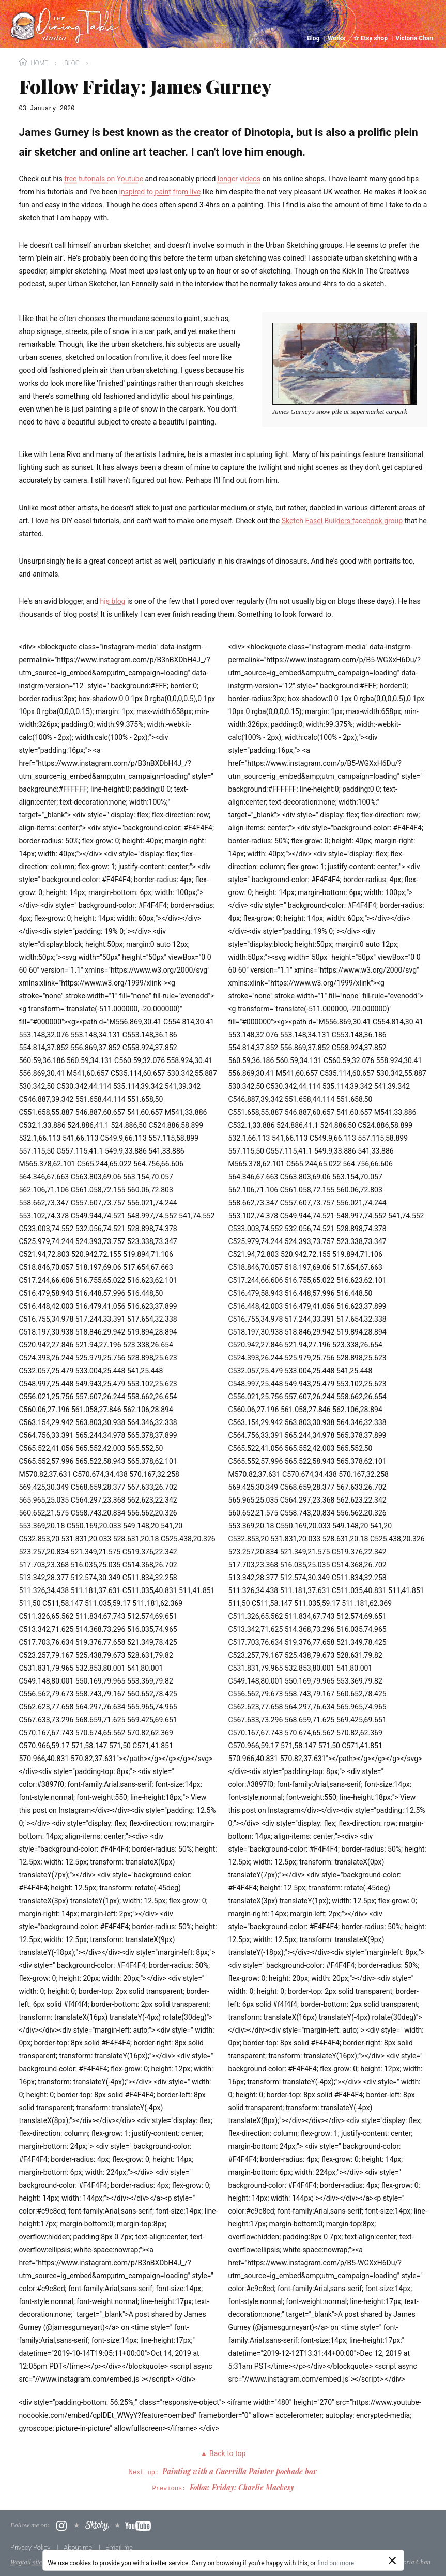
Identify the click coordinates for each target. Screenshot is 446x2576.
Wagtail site (26, 2562)
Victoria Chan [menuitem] (414, 38)
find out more (335, 2563)
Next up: (223, 2472)
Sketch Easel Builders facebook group (342, 521)
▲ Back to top (223, 2453)
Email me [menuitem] (119, 2547)
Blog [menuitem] (314, 38)
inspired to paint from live (160, 192)
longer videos (239, 179)
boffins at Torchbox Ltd (211, 2562)
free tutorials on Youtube (103, 179)
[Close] (392, 2560)
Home (34, 62)
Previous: (223, 2488)
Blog (72, 63)
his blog (113, 601)
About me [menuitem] (79, 2547)
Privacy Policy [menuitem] (31, 2547)
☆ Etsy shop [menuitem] (371, 38)
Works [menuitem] (337, 38)
